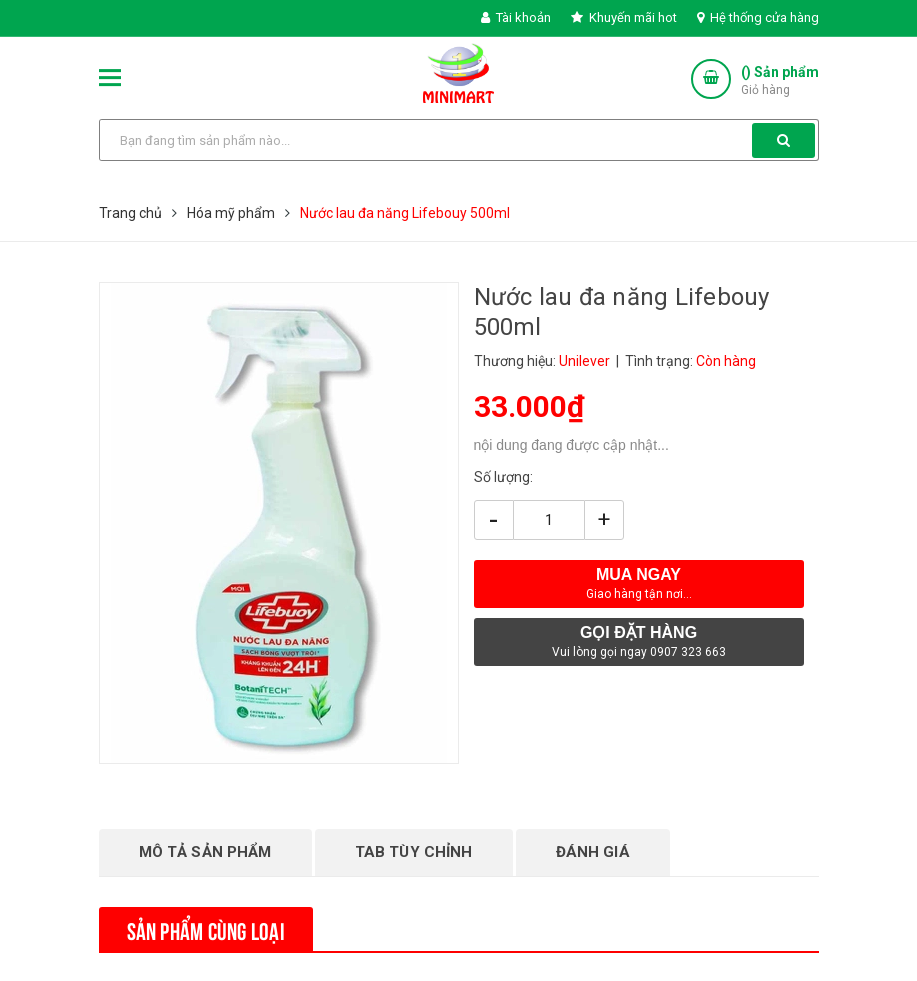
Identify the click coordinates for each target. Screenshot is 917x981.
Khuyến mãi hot (624, 17)
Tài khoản (516, 17)
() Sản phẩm (780, 81)
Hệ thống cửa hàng (758, 17)
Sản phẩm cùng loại (206, 929)
